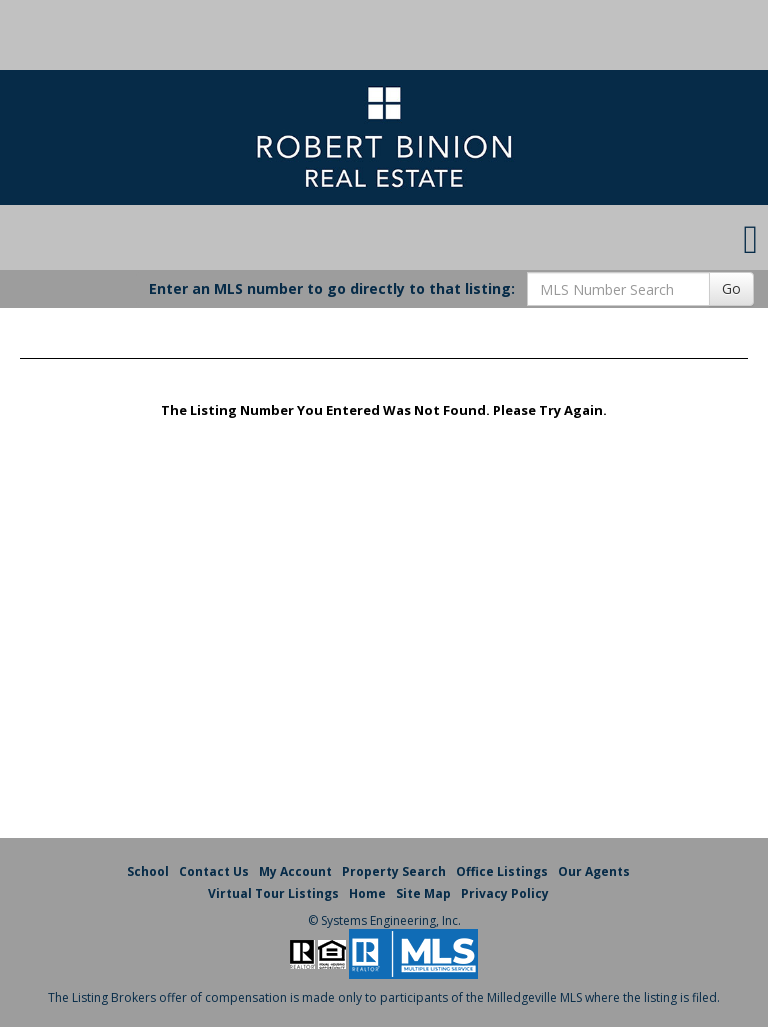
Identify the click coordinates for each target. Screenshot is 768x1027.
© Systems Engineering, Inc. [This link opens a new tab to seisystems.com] (384, 920)
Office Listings (502, 871)
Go (731, 288)
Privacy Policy (505, 893)
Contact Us (214, 871)
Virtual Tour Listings (273, 893)
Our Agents (594, 871)
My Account (295, 871)
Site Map (423, 893)
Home (367, 893)
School (148, 871)
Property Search (394, 871)
